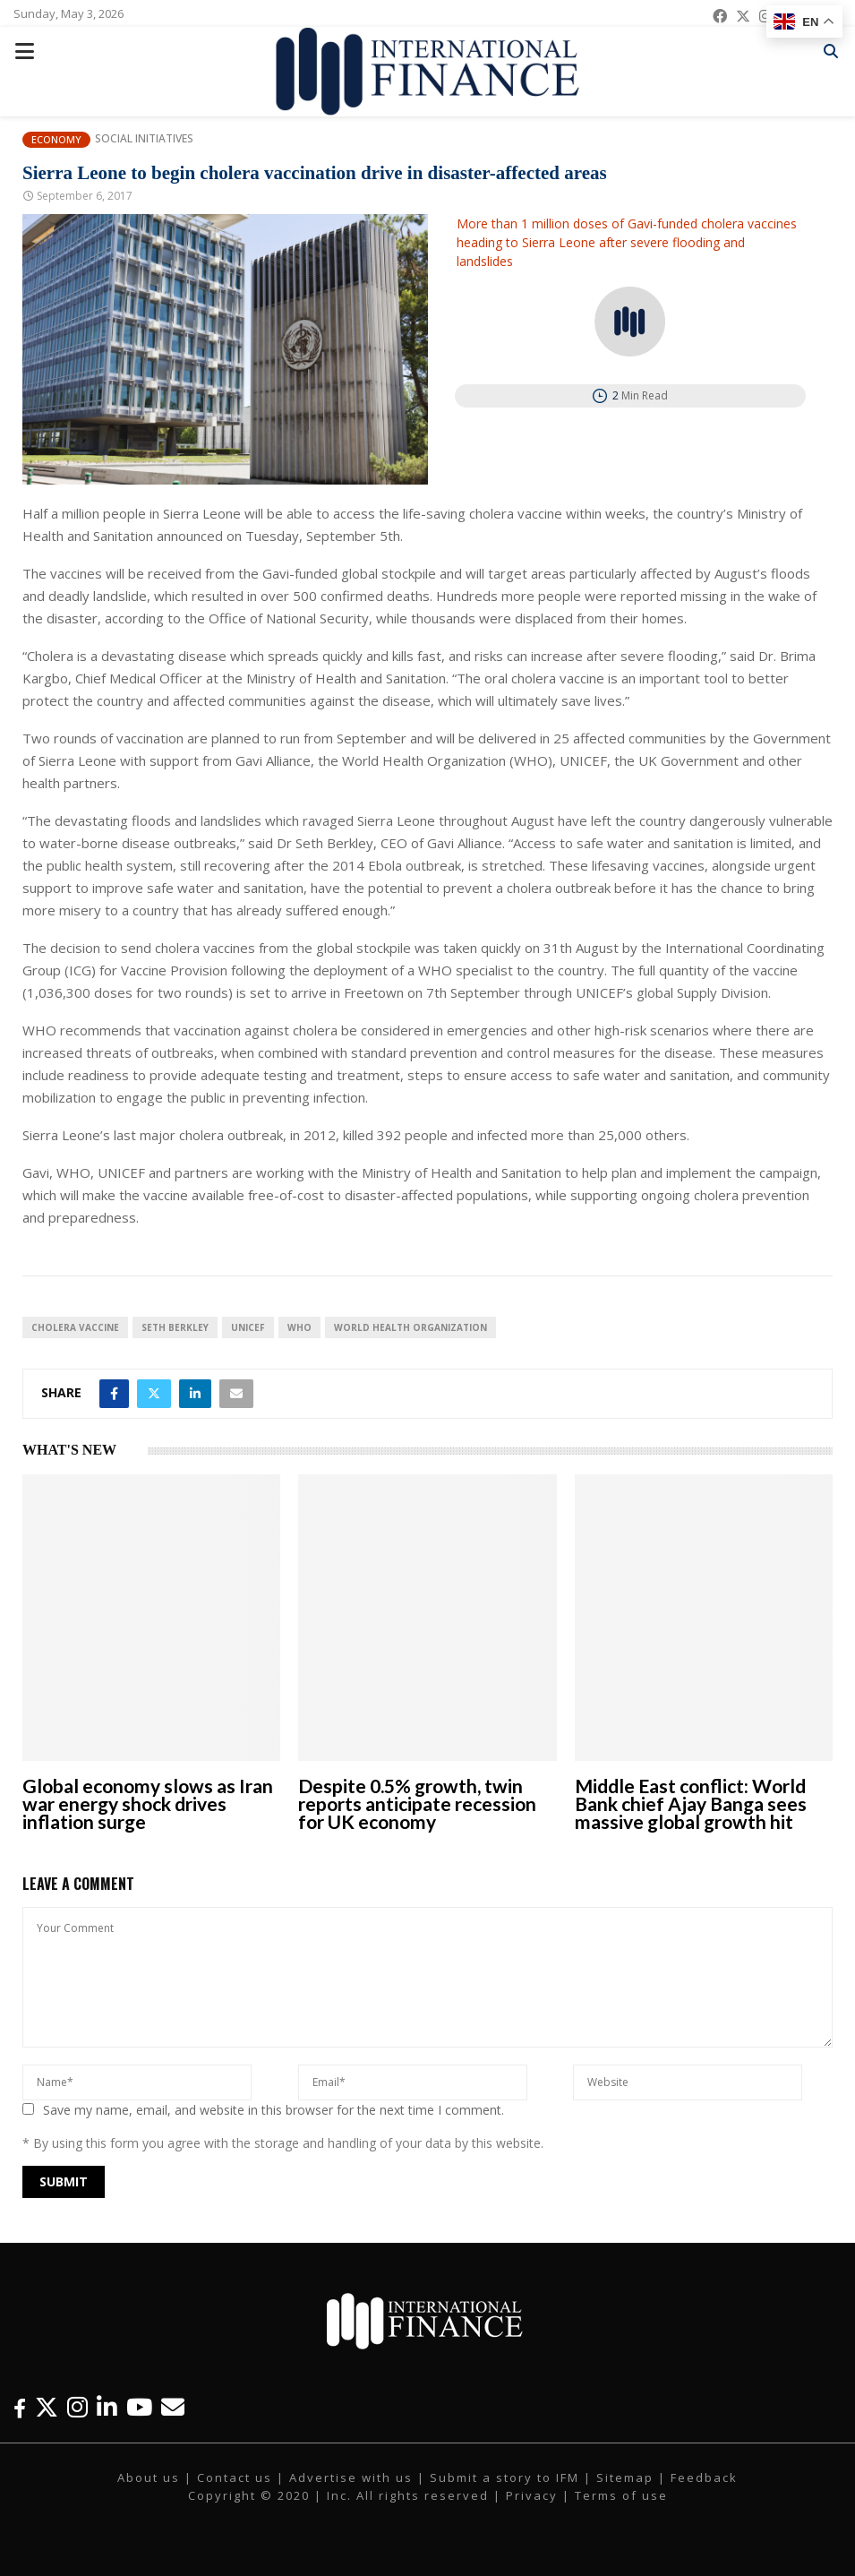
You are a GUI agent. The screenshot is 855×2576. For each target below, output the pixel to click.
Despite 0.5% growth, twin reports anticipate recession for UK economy (417, 1803)
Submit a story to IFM (504, 2477)
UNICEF (248, 1327)
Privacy (532, 2495)
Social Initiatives (144, 139)
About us (148, 2477)
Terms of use (621, 2495)
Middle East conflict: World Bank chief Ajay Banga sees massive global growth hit (691, 1803)
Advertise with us (351, 2477)
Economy (56, 139)
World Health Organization (410, 1327)
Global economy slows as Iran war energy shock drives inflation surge (147, 1803)
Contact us (234, 2477)
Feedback (704, 2477)
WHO (299, 1327)
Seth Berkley (175, 1327)
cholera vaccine (75, 1327)
